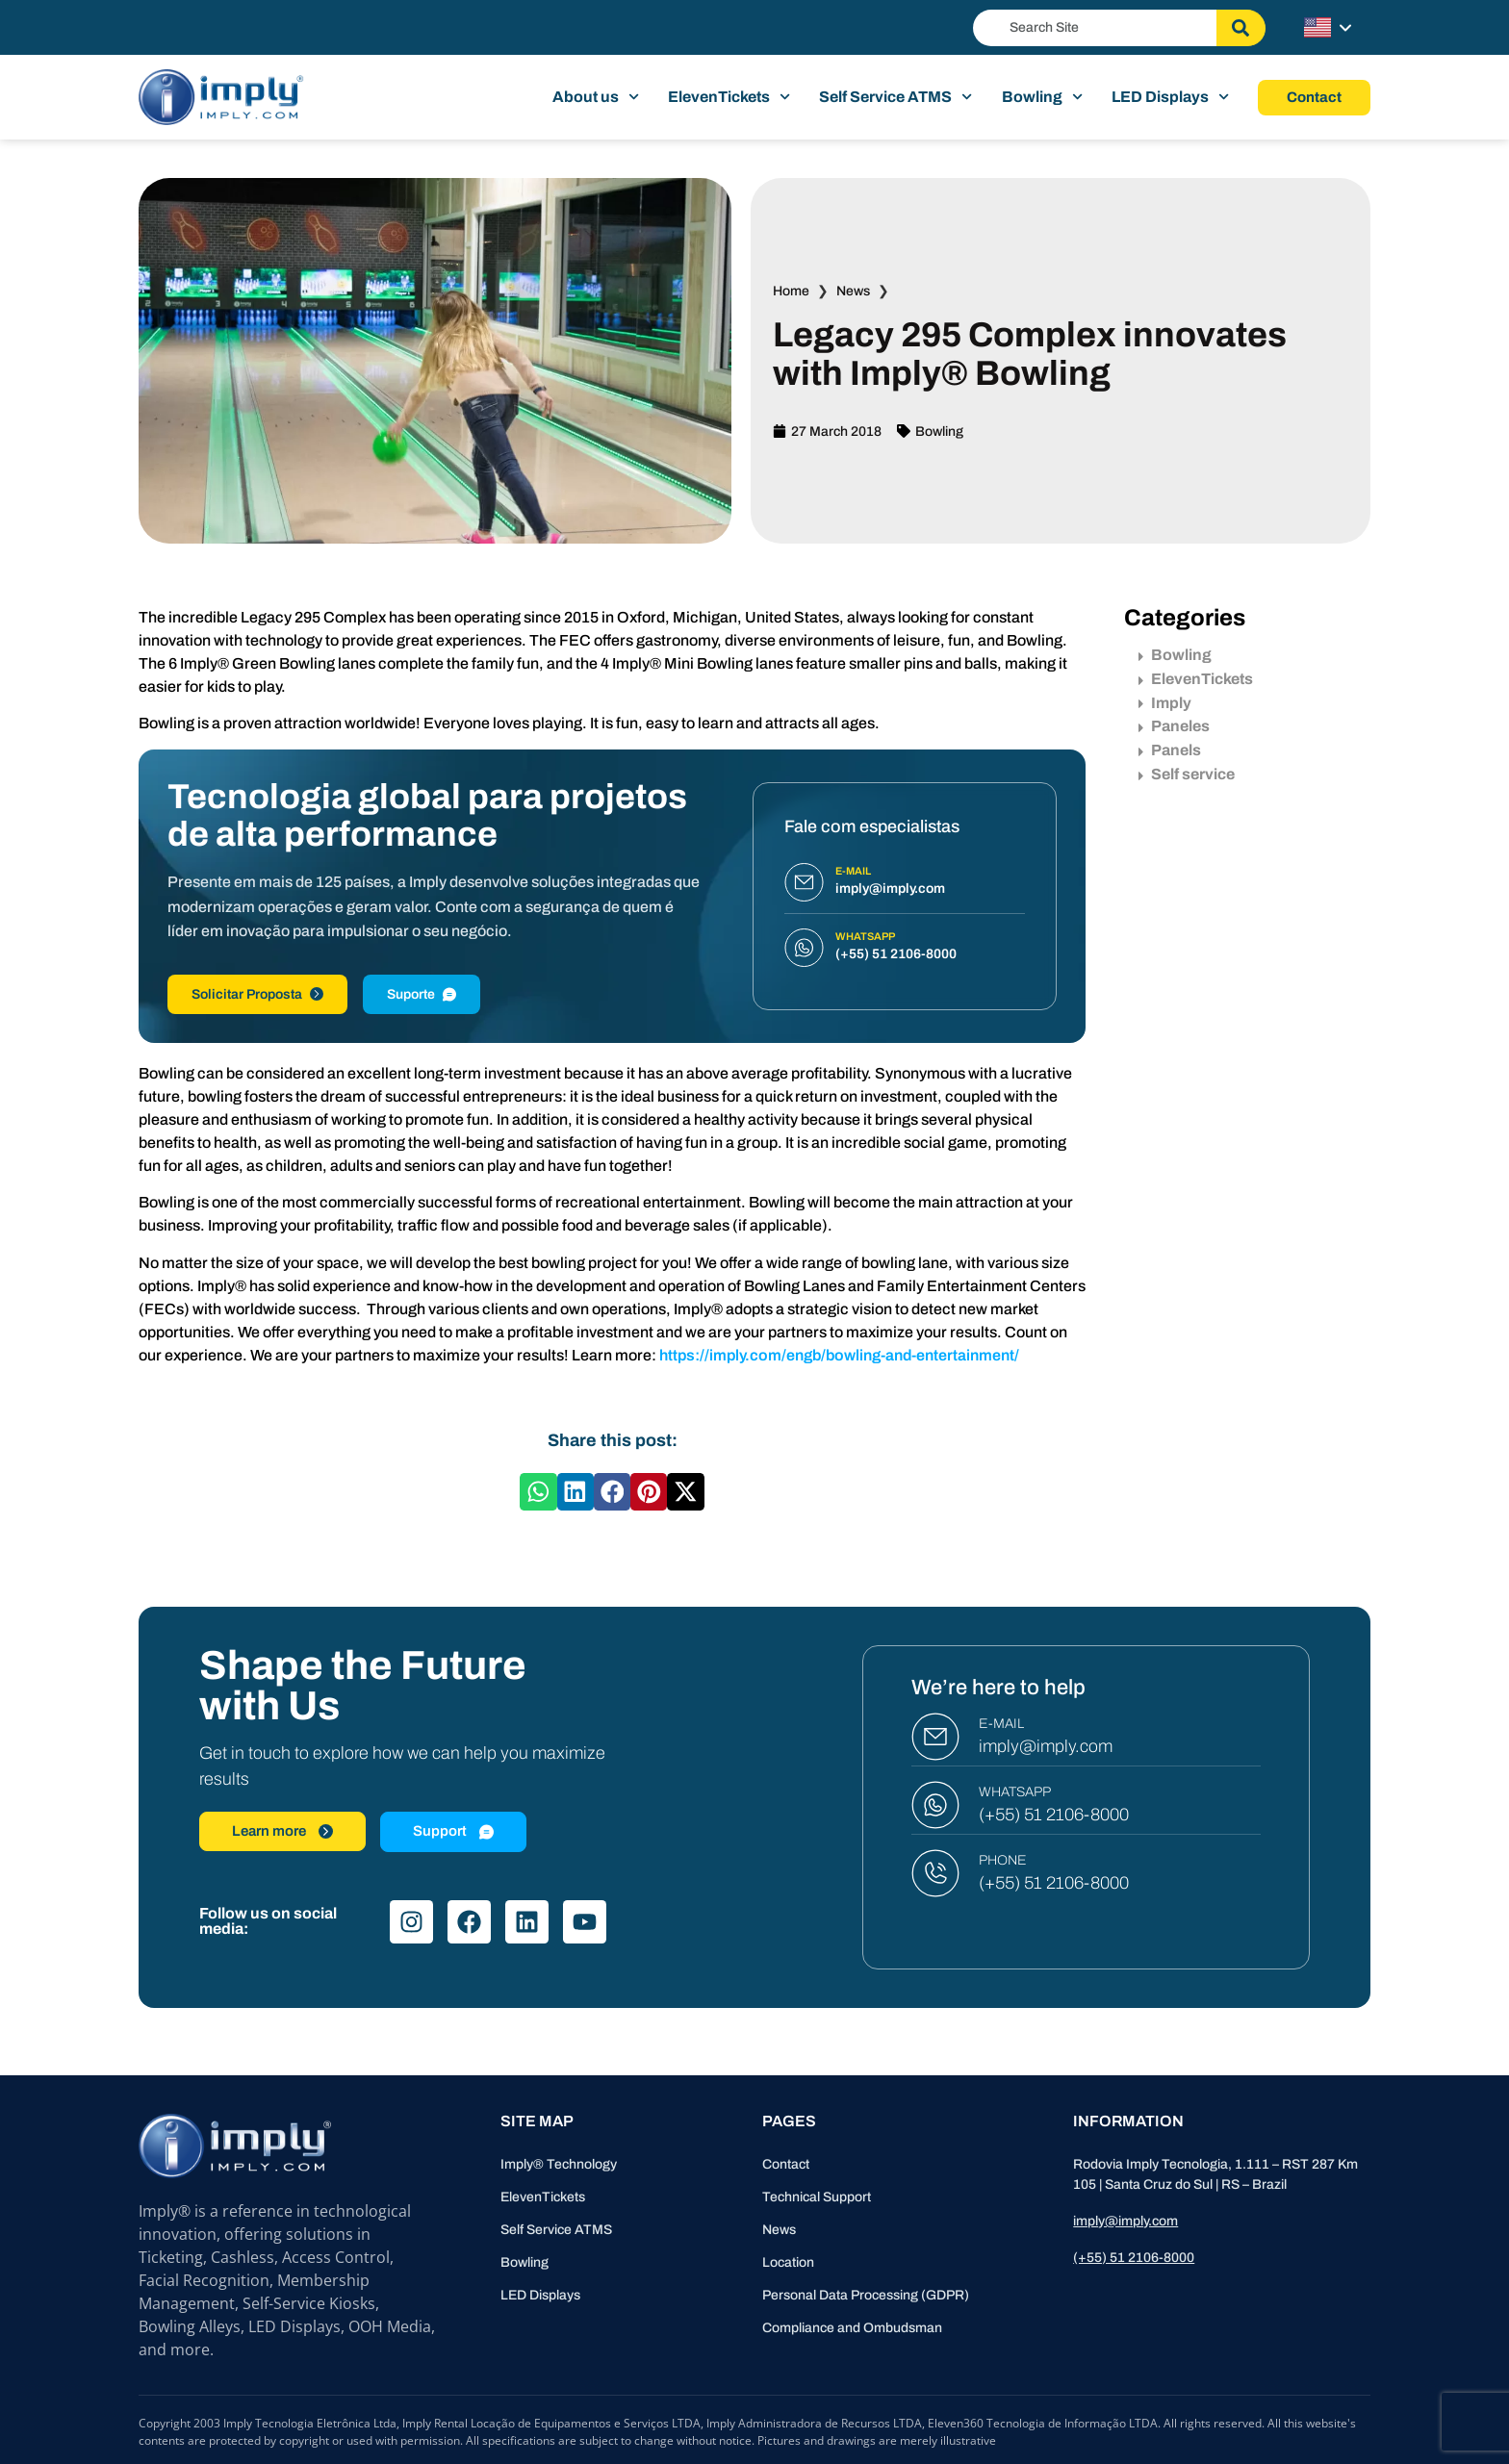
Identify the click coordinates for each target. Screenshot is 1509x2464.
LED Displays (1170, 97)
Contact (785, 2164)
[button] (538, 1491)
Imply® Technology (558, 2164)
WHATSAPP (1015, 1792)
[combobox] (1094, 28)
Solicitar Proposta (257, 994)
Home (791, 291)
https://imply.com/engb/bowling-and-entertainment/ (839, 1355)
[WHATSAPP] (935, 1805)
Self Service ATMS (895, 97)
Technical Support (816, 2197)
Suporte (421, 994)
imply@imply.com (1046, 1746)
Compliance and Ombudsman (852, 2328)
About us (595, 97)
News (853, 291)
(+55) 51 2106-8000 (1054, 1814)
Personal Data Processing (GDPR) (865, 2295)
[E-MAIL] (935, 1737)
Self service (1186, 774)
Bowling (1042, 97)
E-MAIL (1001, 1723)
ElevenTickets (729, 97)
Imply (1164, 703)
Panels (1169, 750)
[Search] (1241, 28)
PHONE (1003, 1860)
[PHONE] (935, 1873)
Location (788, 2262)
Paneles (1174, 726)
